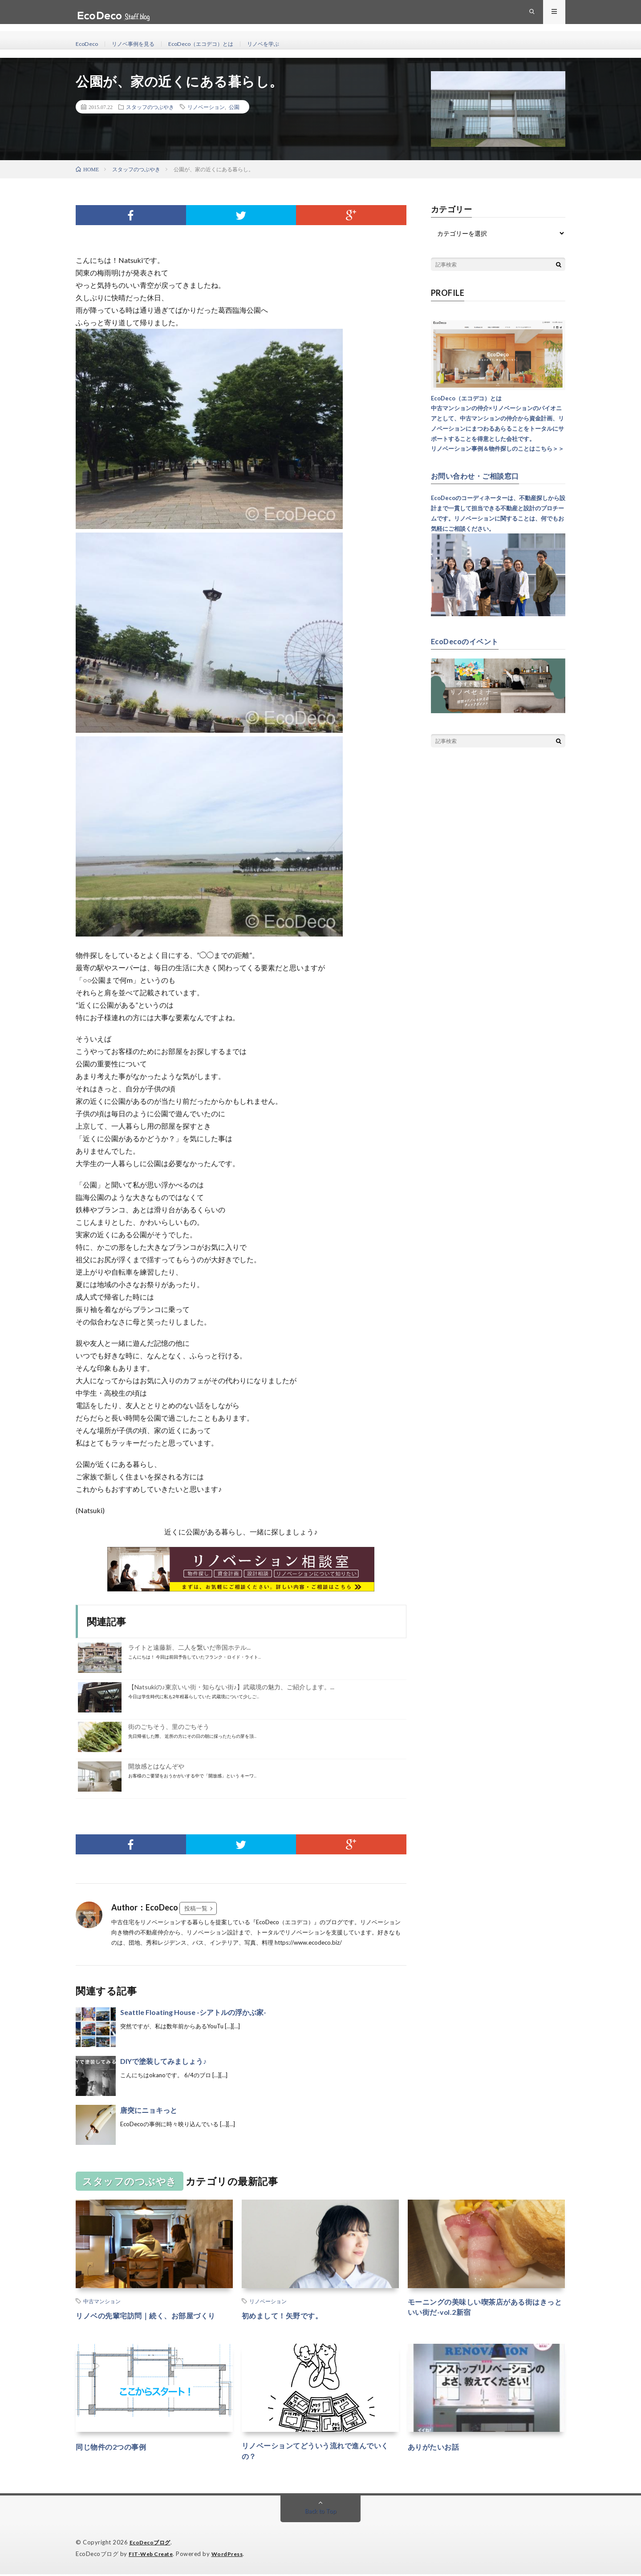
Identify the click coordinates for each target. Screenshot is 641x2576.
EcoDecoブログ (152, 2544)
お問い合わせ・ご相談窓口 (480, 476)
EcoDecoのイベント (468, 641)
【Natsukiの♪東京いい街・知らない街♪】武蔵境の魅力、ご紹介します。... (231, 1687)
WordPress (232, 2556)
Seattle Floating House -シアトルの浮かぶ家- (193, 2012)
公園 (234, 106)
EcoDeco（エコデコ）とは (215, 44)
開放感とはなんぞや (156, 1766)
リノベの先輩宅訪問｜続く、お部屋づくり (154, 2315)
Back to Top (320, 2513)
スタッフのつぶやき (150, 106)
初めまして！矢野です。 (287, 2315)
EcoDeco (88, 44)
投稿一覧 (195, 1908)
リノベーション (206, 106)
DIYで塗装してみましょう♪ (163, 2061)
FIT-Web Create (153, 2556)
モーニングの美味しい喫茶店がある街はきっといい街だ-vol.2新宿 (486, 2309)
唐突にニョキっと (148, 2110)
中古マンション (102, 2301)
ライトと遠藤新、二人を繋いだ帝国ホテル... (189, 1647)
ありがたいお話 (437, 2446)
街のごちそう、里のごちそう (168, 1726)
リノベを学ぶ (285, 44)
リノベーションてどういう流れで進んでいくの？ (320, 2452)
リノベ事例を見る (139, 44)
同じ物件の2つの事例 (115, 2446)
